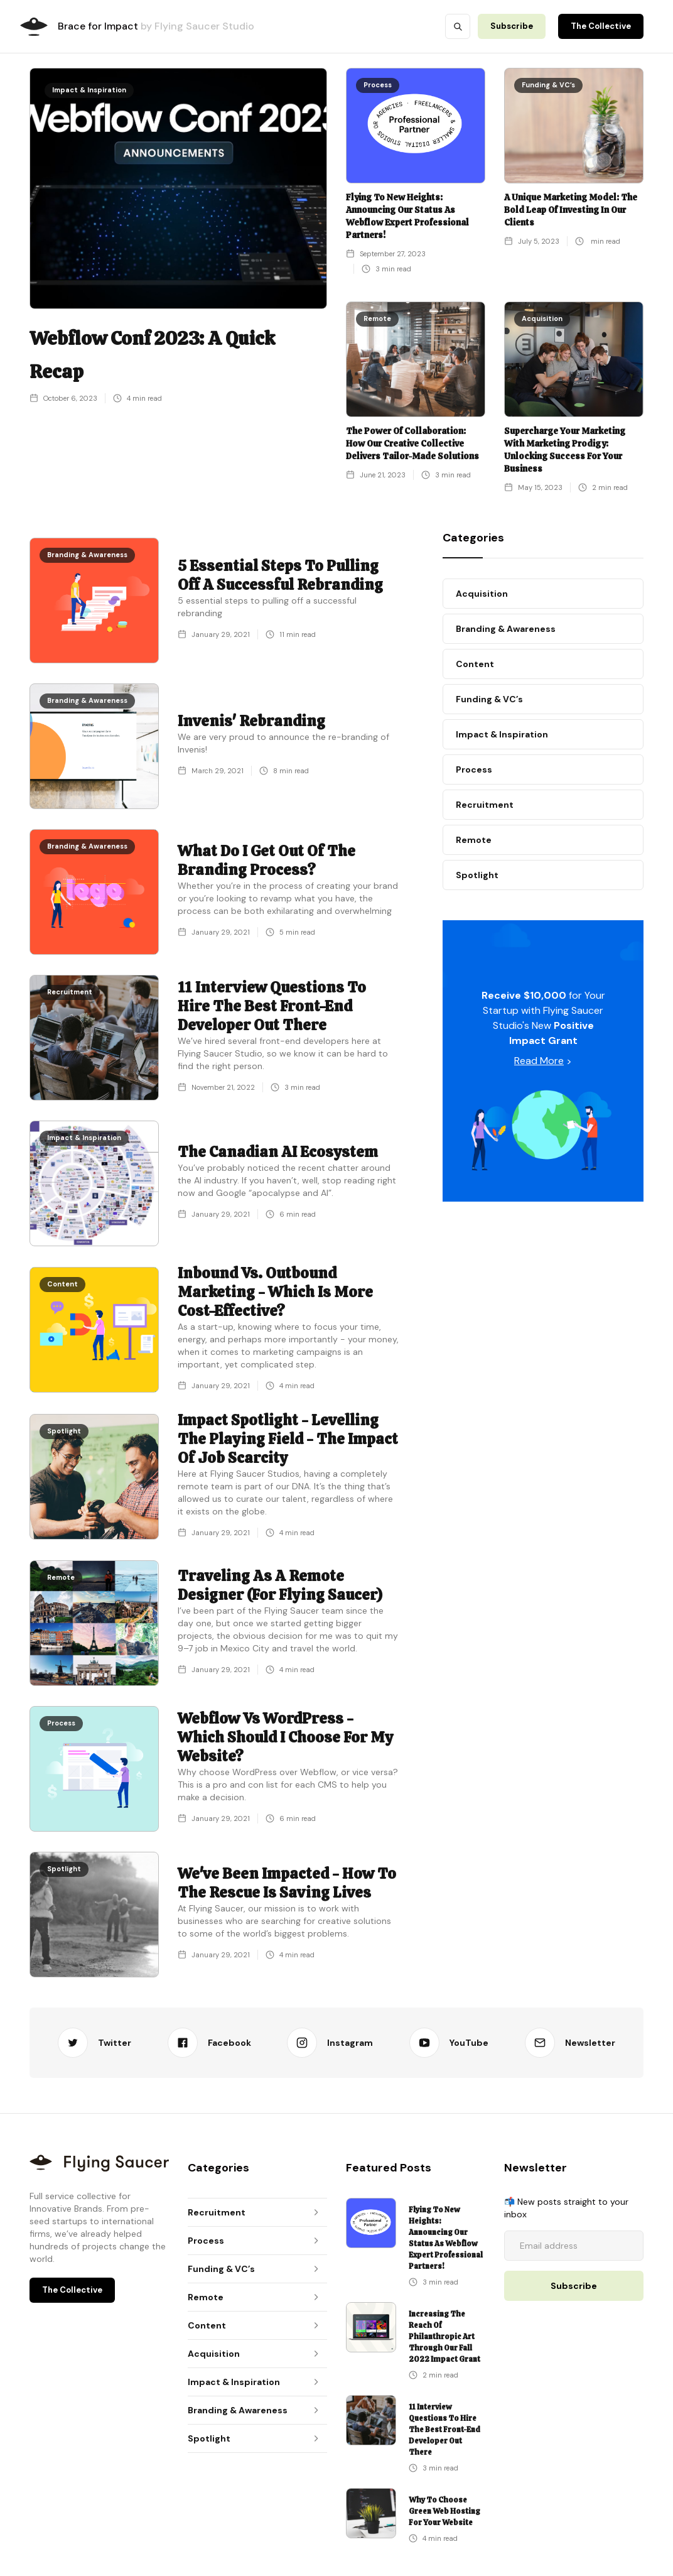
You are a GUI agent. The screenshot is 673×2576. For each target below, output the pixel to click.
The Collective (601, 26)
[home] (34, 27)
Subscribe (511, 26)
